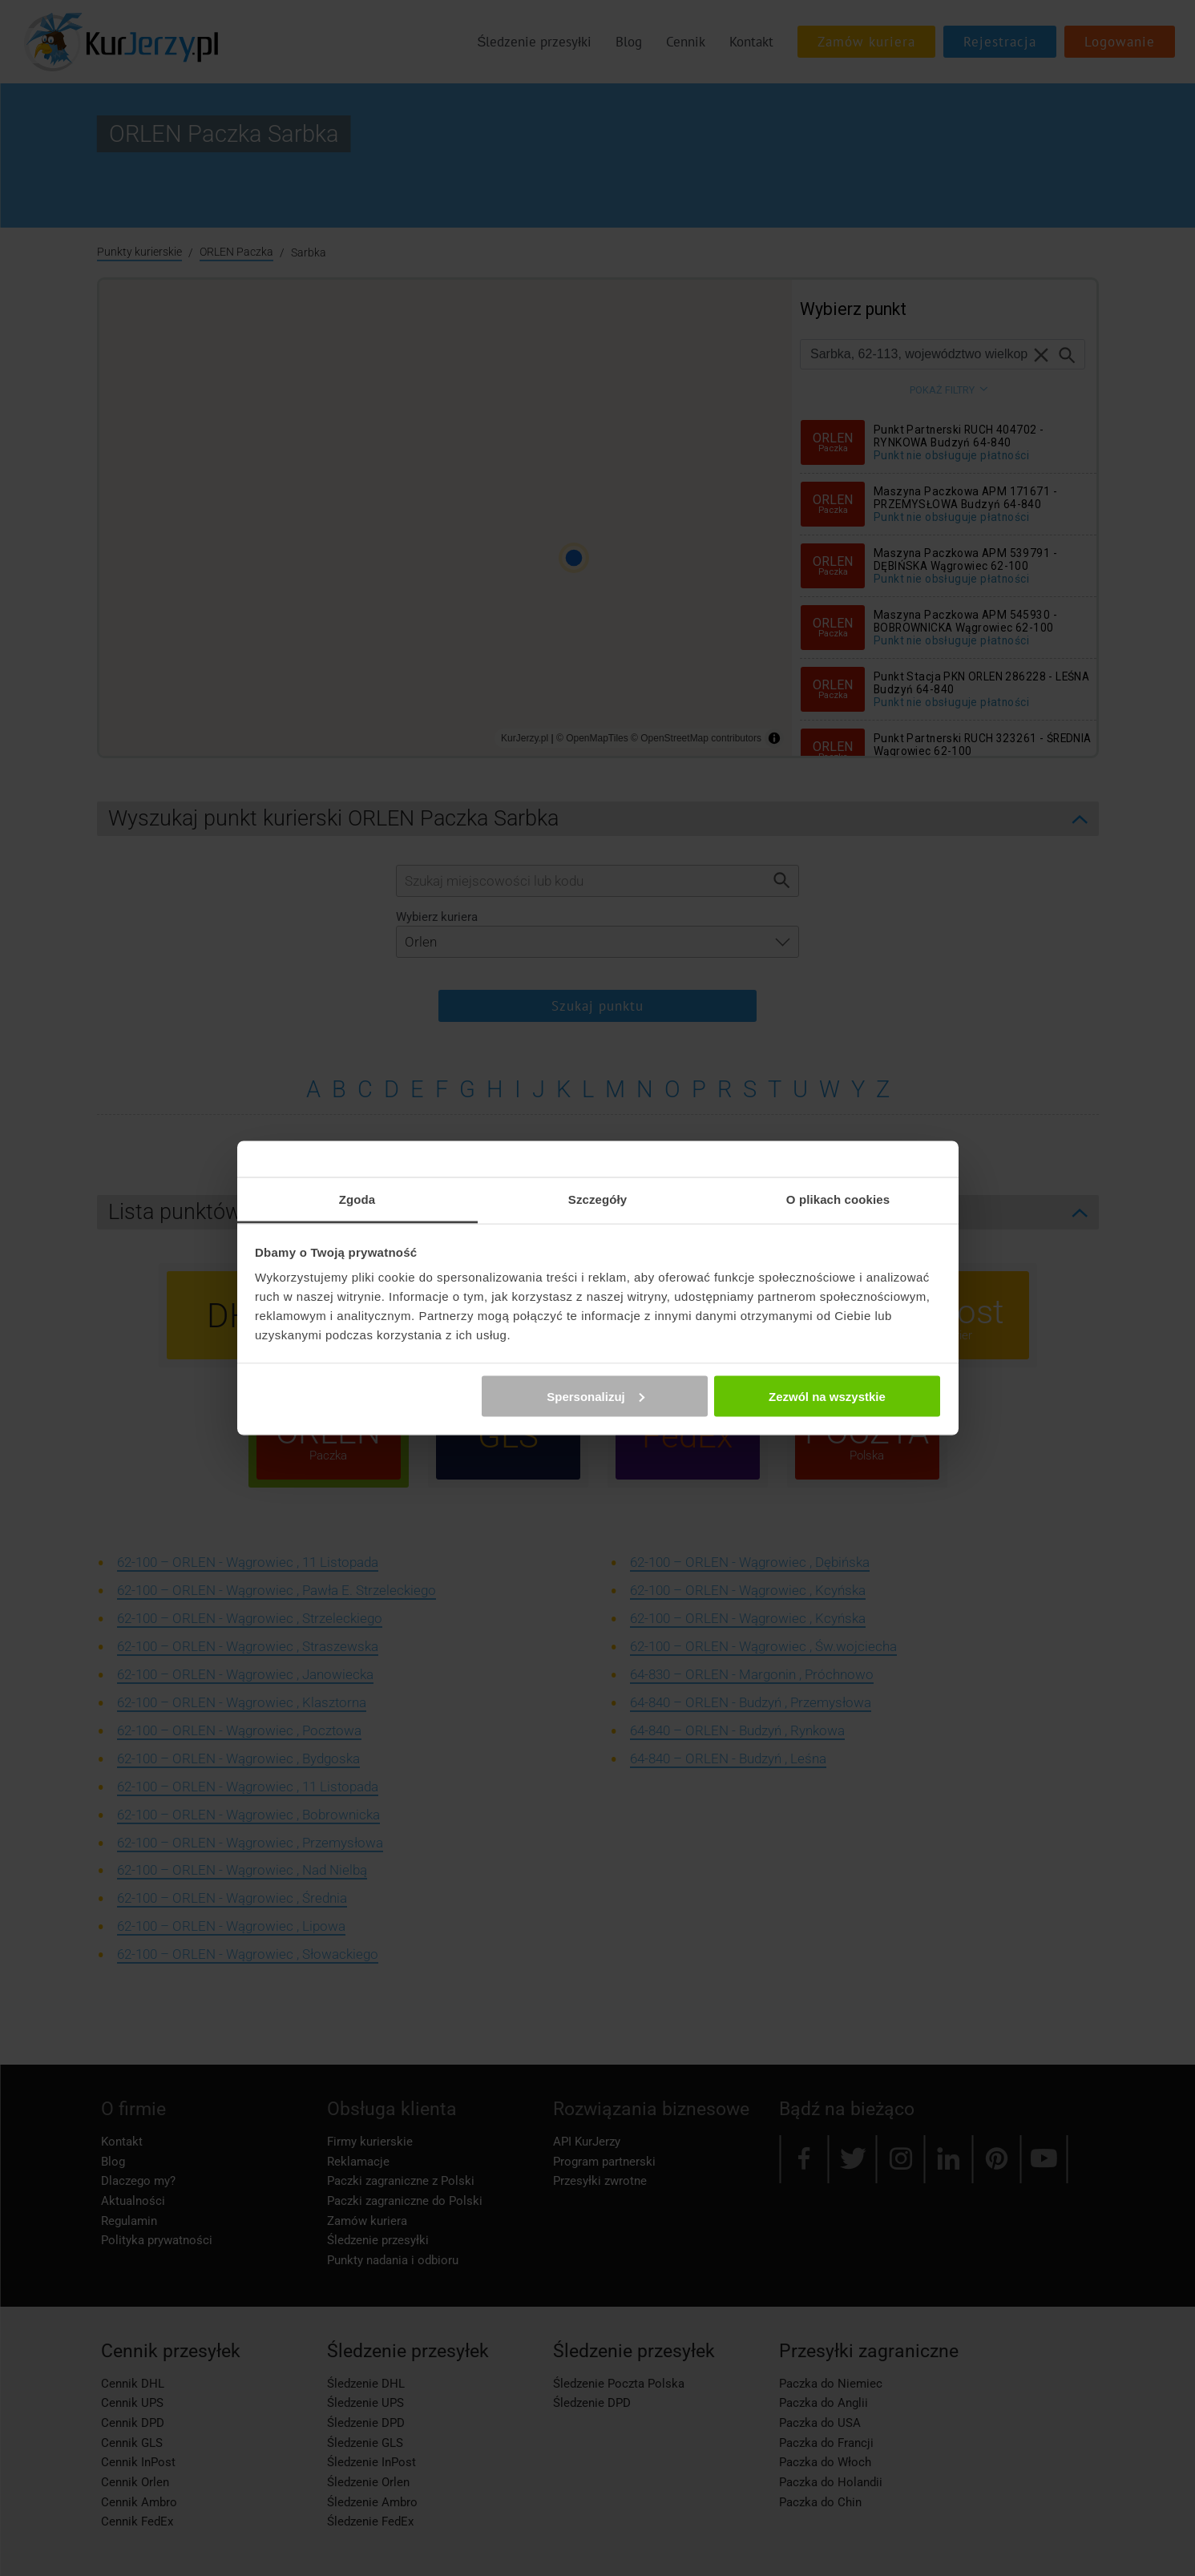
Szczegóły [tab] (597, 1199)
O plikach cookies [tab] (838, 1199)
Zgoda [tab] (357, 1199)
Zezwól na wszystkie (827, 1396)
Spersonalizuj (595, 1396)
